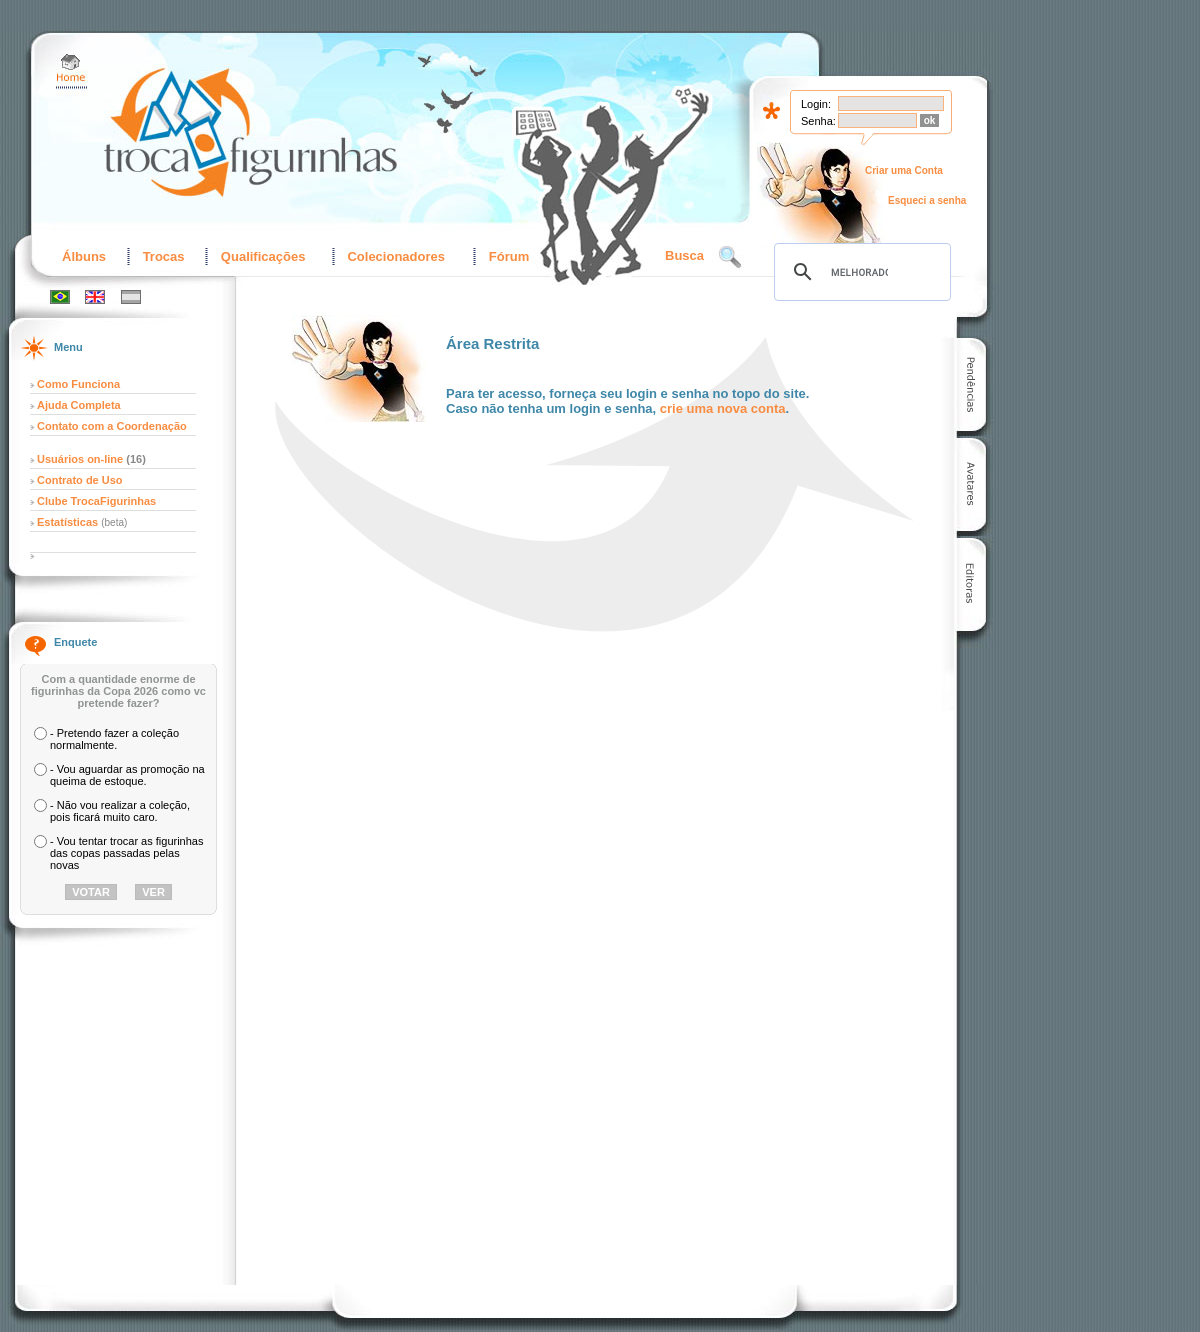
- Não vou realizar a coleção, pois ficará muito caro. (120, 811)
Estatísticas (69, 522)
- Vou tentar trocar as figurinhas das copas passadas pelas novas (126, 853)
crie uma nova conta (723, 408)
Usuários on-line (80, 459)
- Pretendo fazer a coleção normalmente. (114, 739)
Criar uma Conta (904, 170)
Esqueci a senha (927, 200)
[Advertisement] (1100, 377)
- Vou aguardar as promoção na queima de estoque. (127, 775)
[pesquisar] (859, 272)
